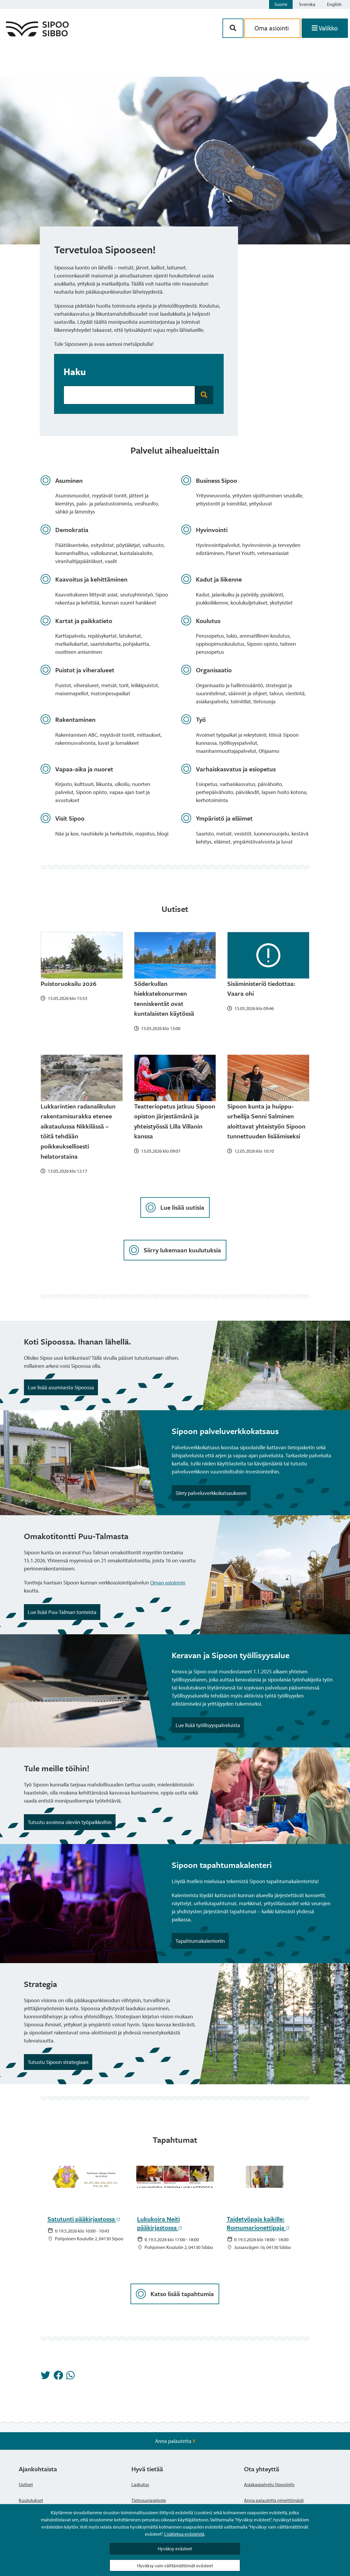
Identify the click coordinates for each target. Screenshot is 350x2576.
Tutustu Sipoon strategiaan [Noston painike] (58, 2062)
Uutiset (26, 2484)
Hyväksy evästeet (175, 2549)
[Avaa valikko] (325, 28)
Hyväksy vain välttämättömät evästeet (175, 2566)
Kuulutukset (31, 2500)
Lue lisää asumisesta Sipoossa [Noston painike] (61, 1387)
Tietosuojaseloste (148, 2500)
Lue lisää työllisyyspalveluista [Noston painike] (208, 1725)
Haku (75, 371)
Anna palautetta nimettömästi (274, 2500)
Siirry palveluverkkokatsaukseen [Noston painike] (211, 1493)
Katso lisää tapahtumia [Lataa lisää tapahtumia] (175, 2294)
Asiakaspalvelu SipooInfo (269, 2484)
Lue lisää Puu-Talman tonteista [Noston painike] (62, 1612)
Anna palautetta (175, 2441)
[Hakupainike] (232, 28)
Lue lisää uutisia (175, 1207)
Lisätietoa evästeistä (184, 2534)
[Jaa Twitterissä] (45, 2377)
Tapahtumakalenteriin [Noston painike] (200, 1940)
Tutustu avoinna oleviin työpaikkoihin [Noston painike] (70, 1822)
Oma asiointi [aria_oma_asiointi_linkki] (272, 28)
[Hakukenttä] (129, 395)
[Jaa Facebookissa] (58, 2377)
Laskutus (140, 2484)
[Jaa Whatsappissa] (70, 2377)
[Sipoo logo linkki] (37, 34)
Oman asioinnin (167, 1582)
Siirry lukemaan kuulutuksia (175, 1250)
